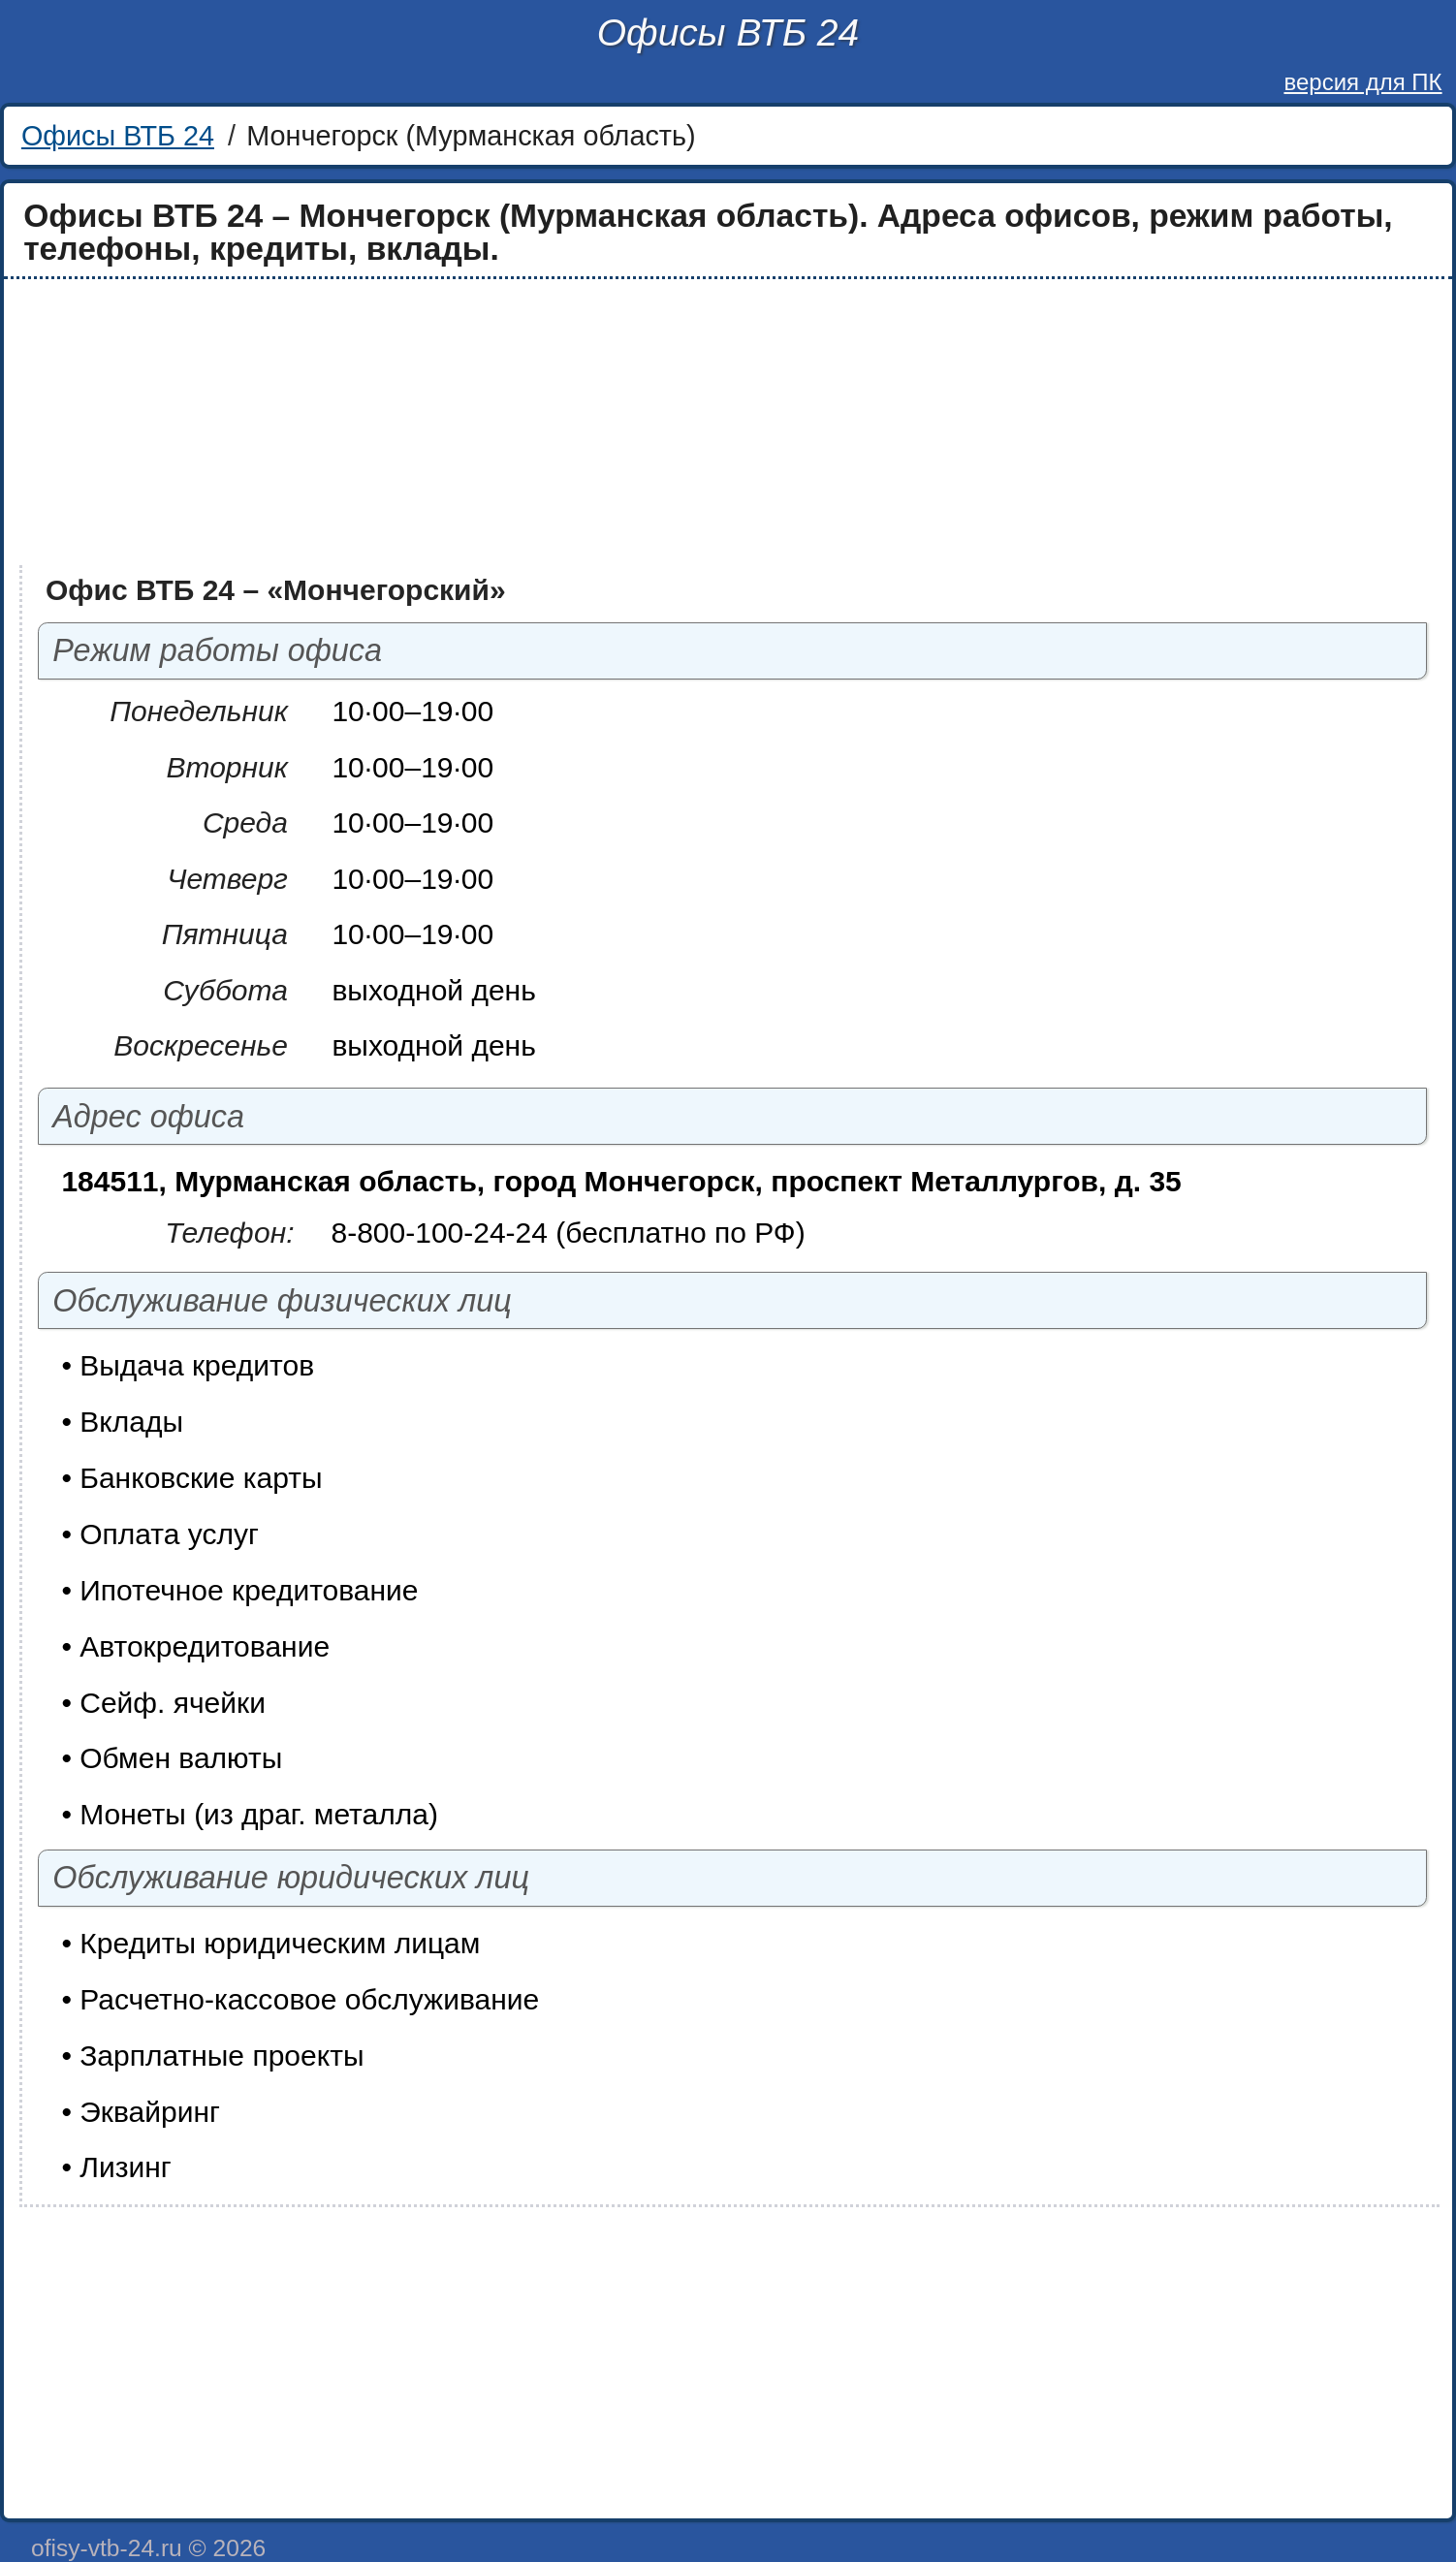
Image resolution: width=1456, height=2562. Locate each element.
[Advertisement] (593, 422)
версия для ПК (1362, 82)
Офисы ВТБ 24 (728, 32)
